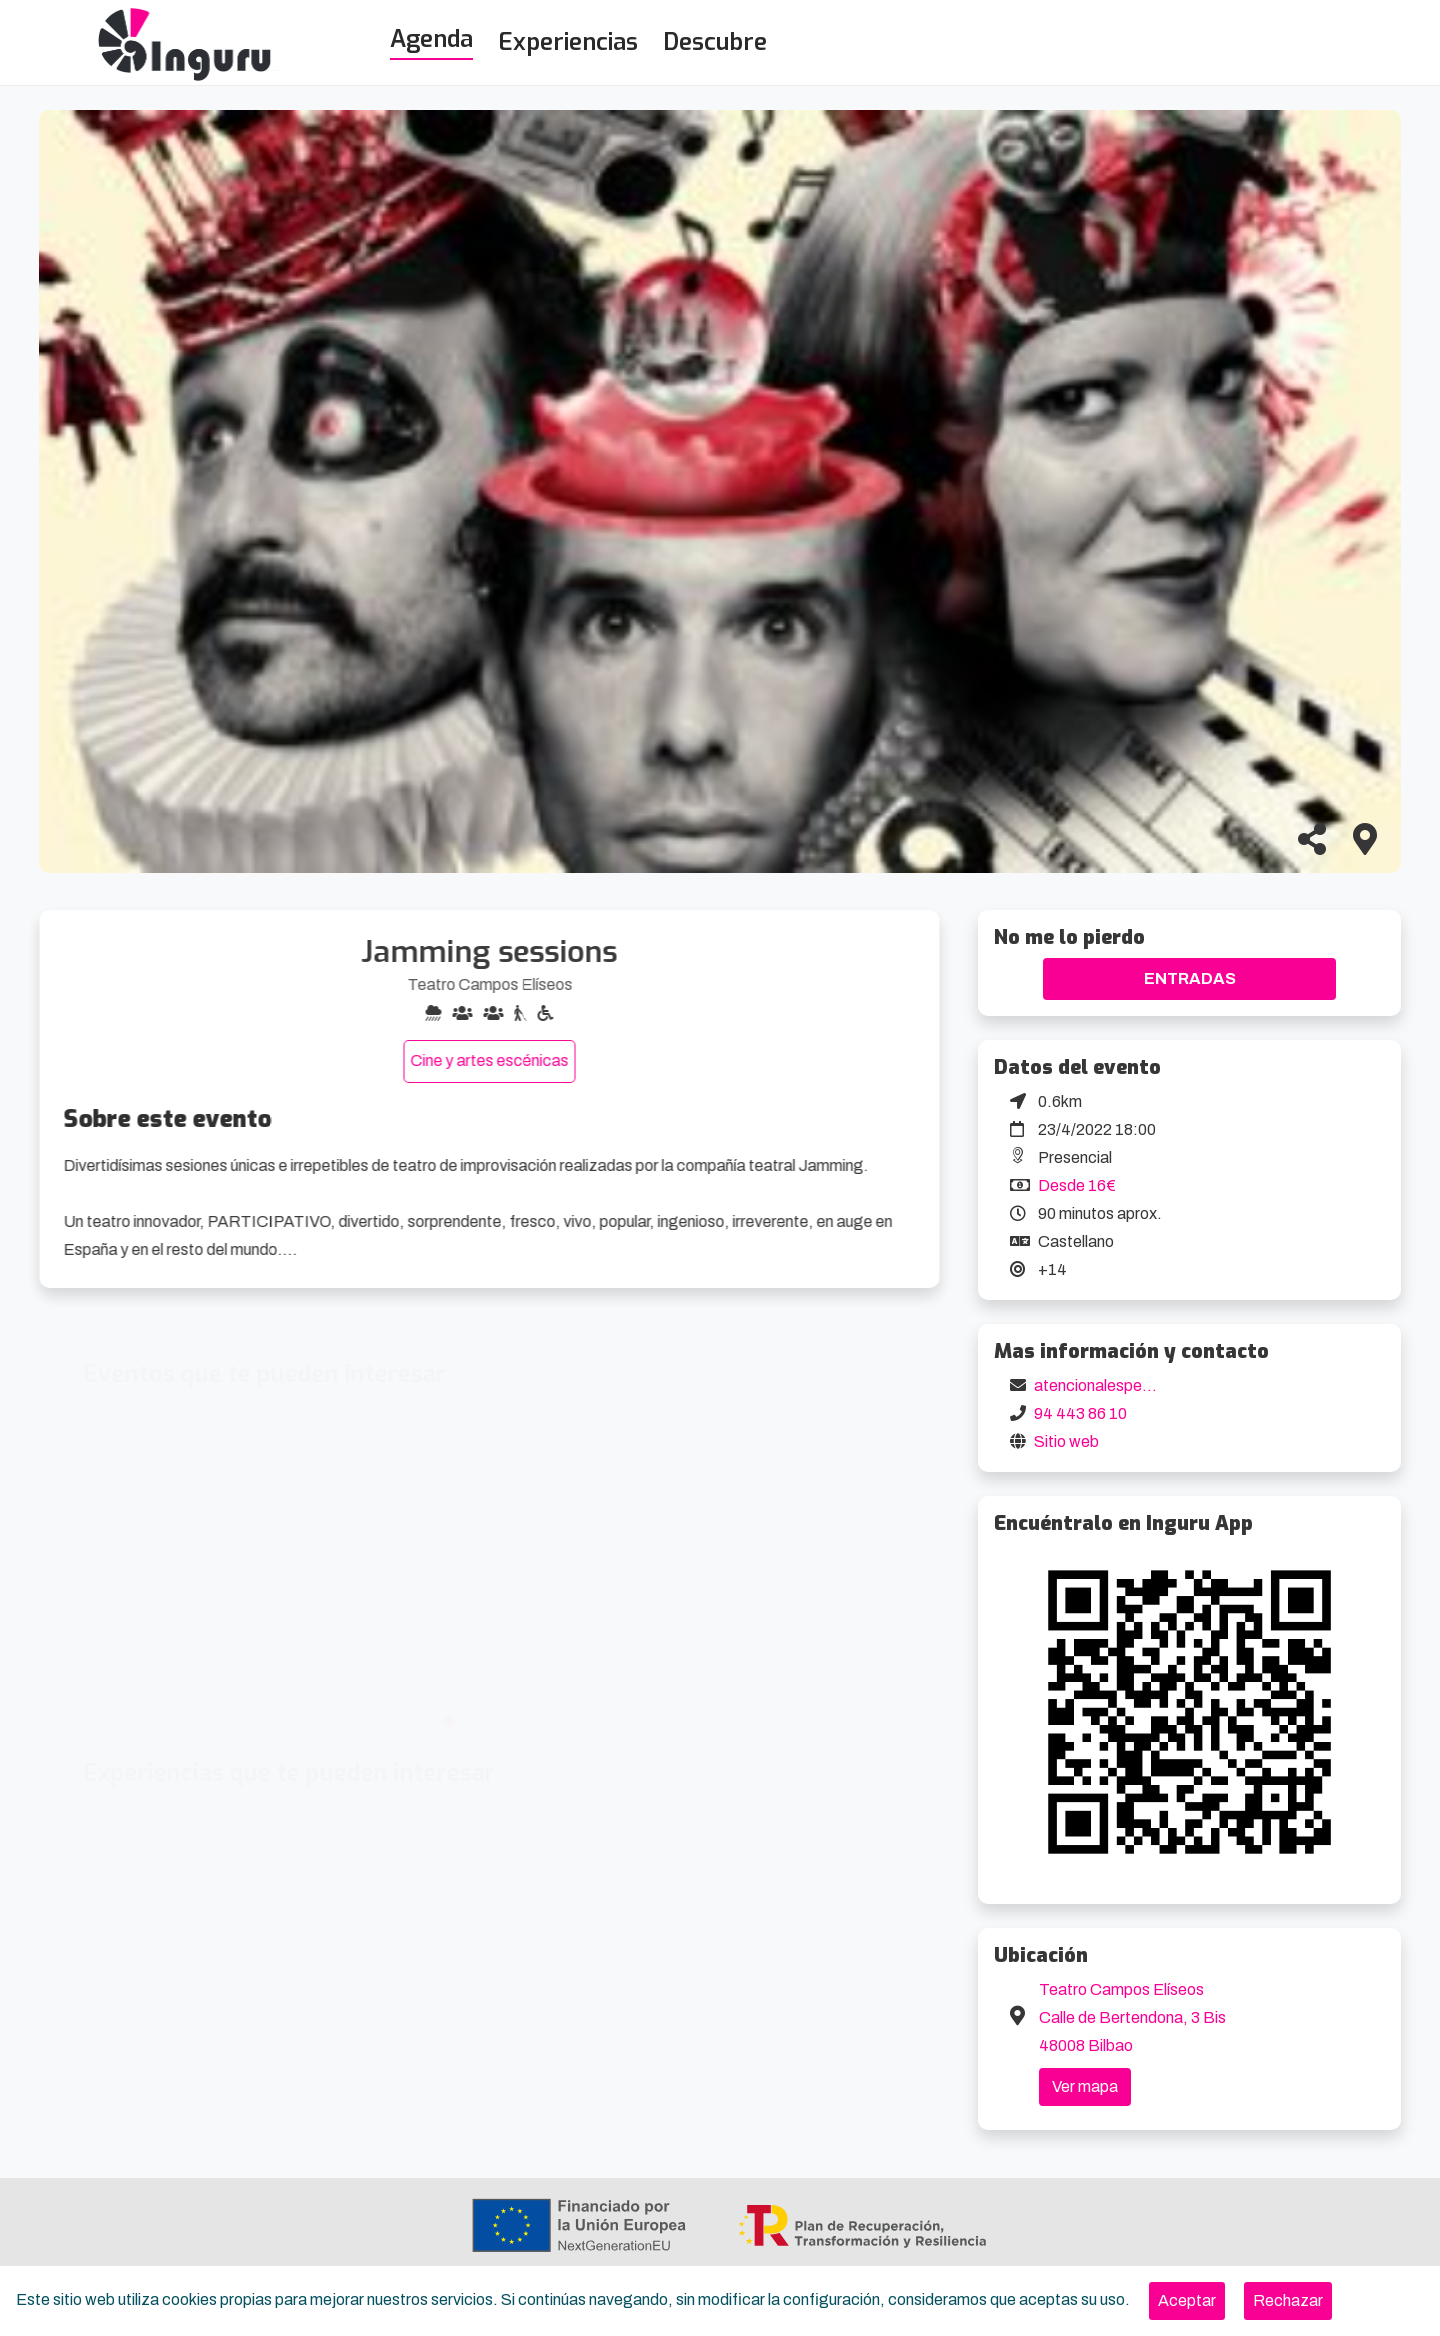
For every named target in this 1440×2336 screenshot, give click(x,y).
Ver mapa (1085, 2086)
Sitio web (1066, 1441)
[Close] (1187, 2301)
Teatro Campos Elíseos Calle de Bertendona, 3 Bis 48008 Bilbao (1132, 2017)
